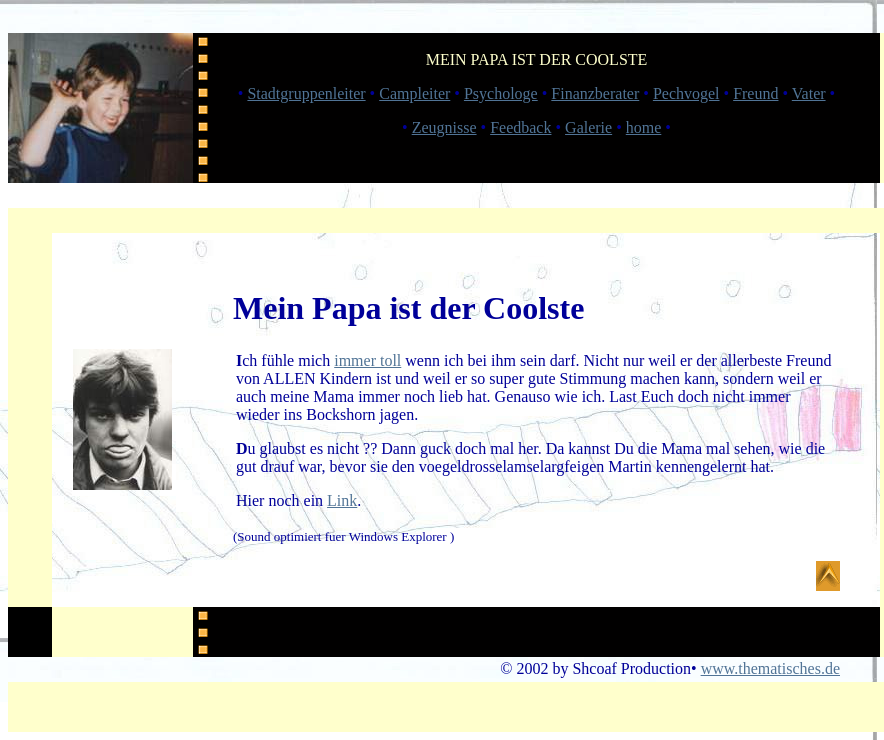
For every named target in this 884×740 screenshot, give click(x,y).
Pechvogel (686, 93)
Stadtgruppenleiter (306, 93)
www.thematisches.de (770, 668)
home (644, 127)
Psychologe (501, 93)
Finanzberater (595, 93)
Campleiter (414, 93)
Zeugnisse (444, 127)
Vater (809, 93)
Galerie (588, 127)
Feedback (520, 127)
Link (342, 500)
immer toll (367, 360)
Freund (755, 93)
